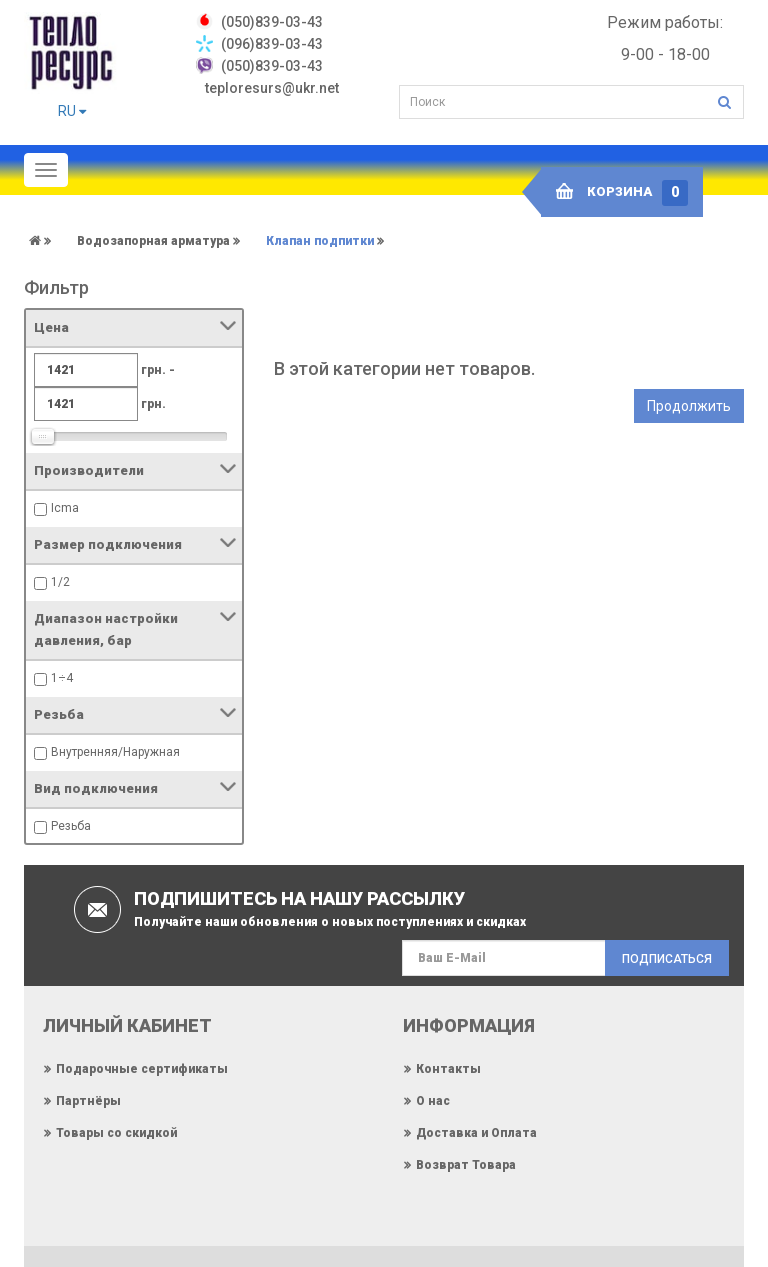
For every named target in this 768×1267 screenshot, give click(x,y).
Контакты (448, 1069)
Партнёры (88, 1101)
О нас (433, 1101)
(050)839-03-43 (272, 66)
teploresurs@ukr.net (272, 88)
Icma (65, 508)
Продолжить (689, 406)
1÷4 (62, 678)
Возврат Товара (466, 1165)
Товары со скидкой (116, 1133)
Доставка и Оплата (476, 1133)
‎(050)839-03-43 (272, 22)
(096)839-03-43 (272, 44)
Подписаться (667, 959)
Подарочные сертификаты (142, 1069)
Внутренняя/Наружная (115, 752)
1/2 (60, 582)
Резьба (71, 826)
